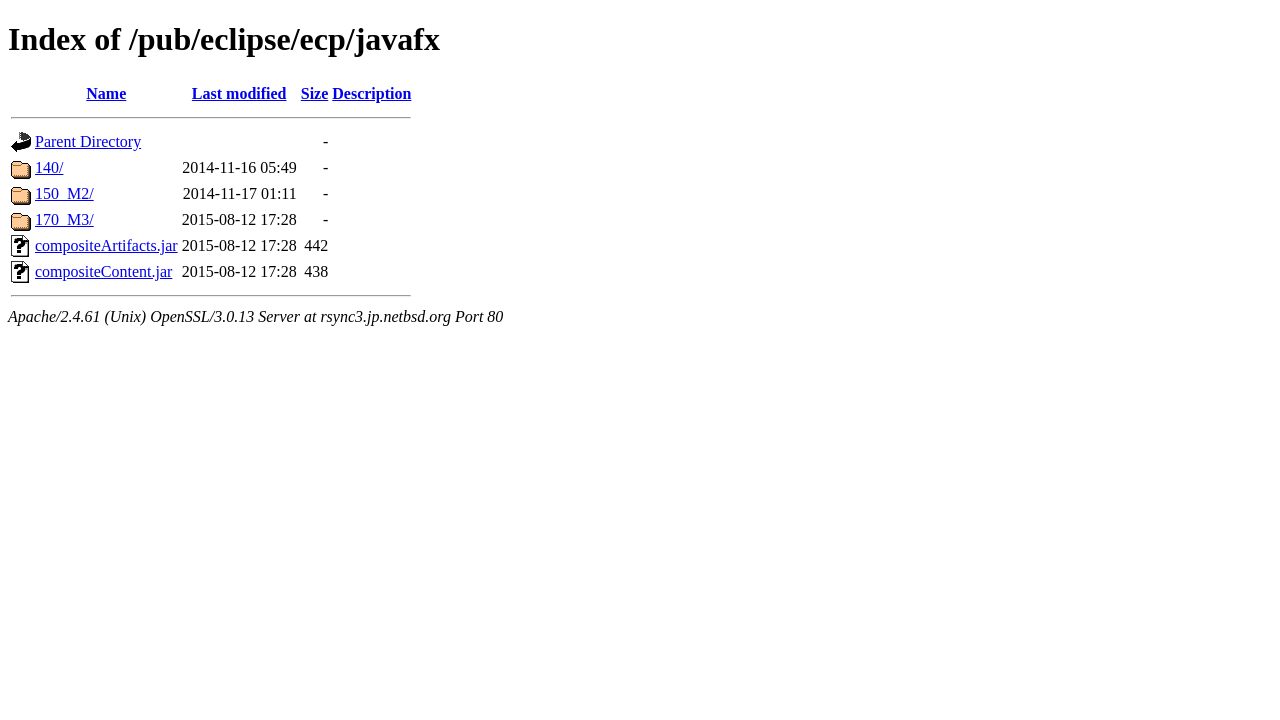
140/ (49, 167)
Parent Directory (88, 141)
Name (106, 93)
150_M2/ (64, 193)
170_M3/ (64, 219)
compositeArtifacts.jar (106, 245)
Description (371, 93)
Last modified (239, 93)
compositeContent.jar (103, 271)
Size (315, 93)
